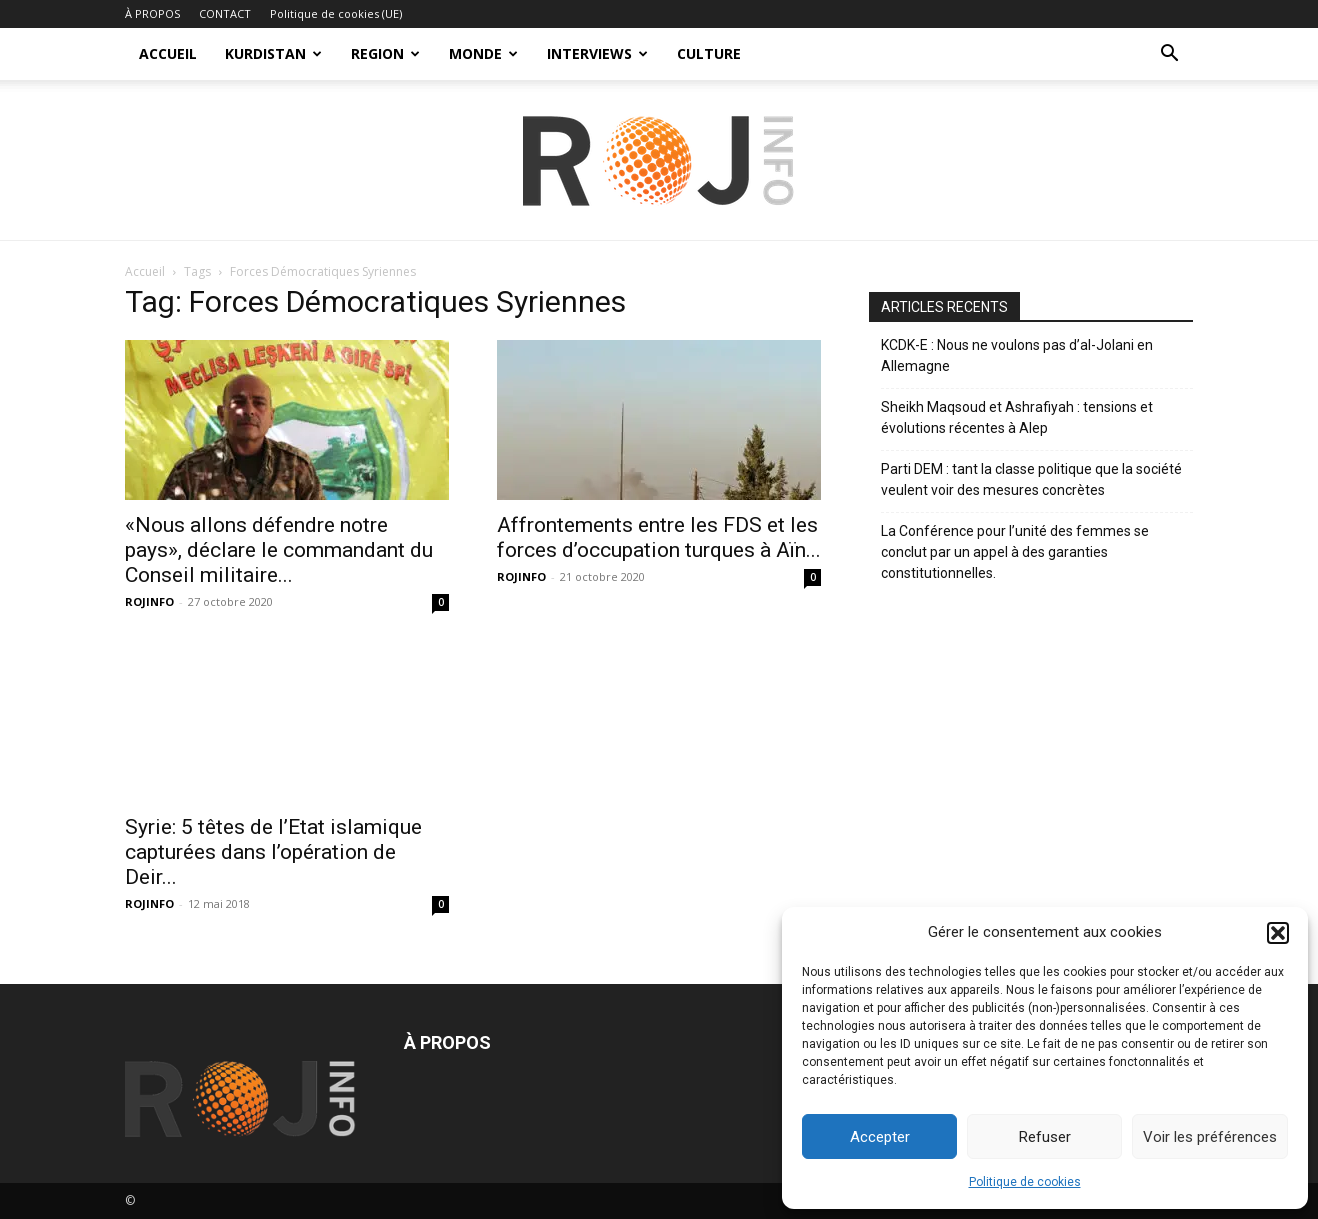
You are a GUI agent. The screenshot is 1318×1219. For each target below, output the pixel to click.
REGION (385, 53)
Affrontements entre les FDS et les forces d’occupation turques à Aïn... (659, 537)
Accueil (145, 271)
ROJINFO (149, 601)
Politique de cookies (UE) (336, 13)
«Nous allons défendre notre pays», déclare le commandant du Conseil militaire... (279, 550)
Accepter (880, 1137)
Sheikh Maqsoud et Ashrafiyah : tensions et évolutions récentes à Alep (1017, 417)
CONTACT (225, 13)
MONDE (483, 53)
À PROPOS (152, 13)
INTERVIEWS (597, 53)
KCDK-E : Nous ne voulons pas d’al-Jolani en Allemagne (1017, 355)
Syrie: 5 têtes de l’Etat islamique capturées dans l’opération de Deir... (273, 852)
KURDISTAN (273, 53)
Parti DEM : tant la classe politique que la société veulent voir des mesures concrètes (1031, 479)
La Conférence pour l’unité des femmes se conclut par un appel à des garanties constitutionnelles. (1015, 552)
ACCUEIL (168, 53)
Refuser (1045, 1137)
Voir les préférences (1210, 1137)
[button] (1278, 933)
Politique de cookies (1025, 1182)
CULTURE (709, 53)
